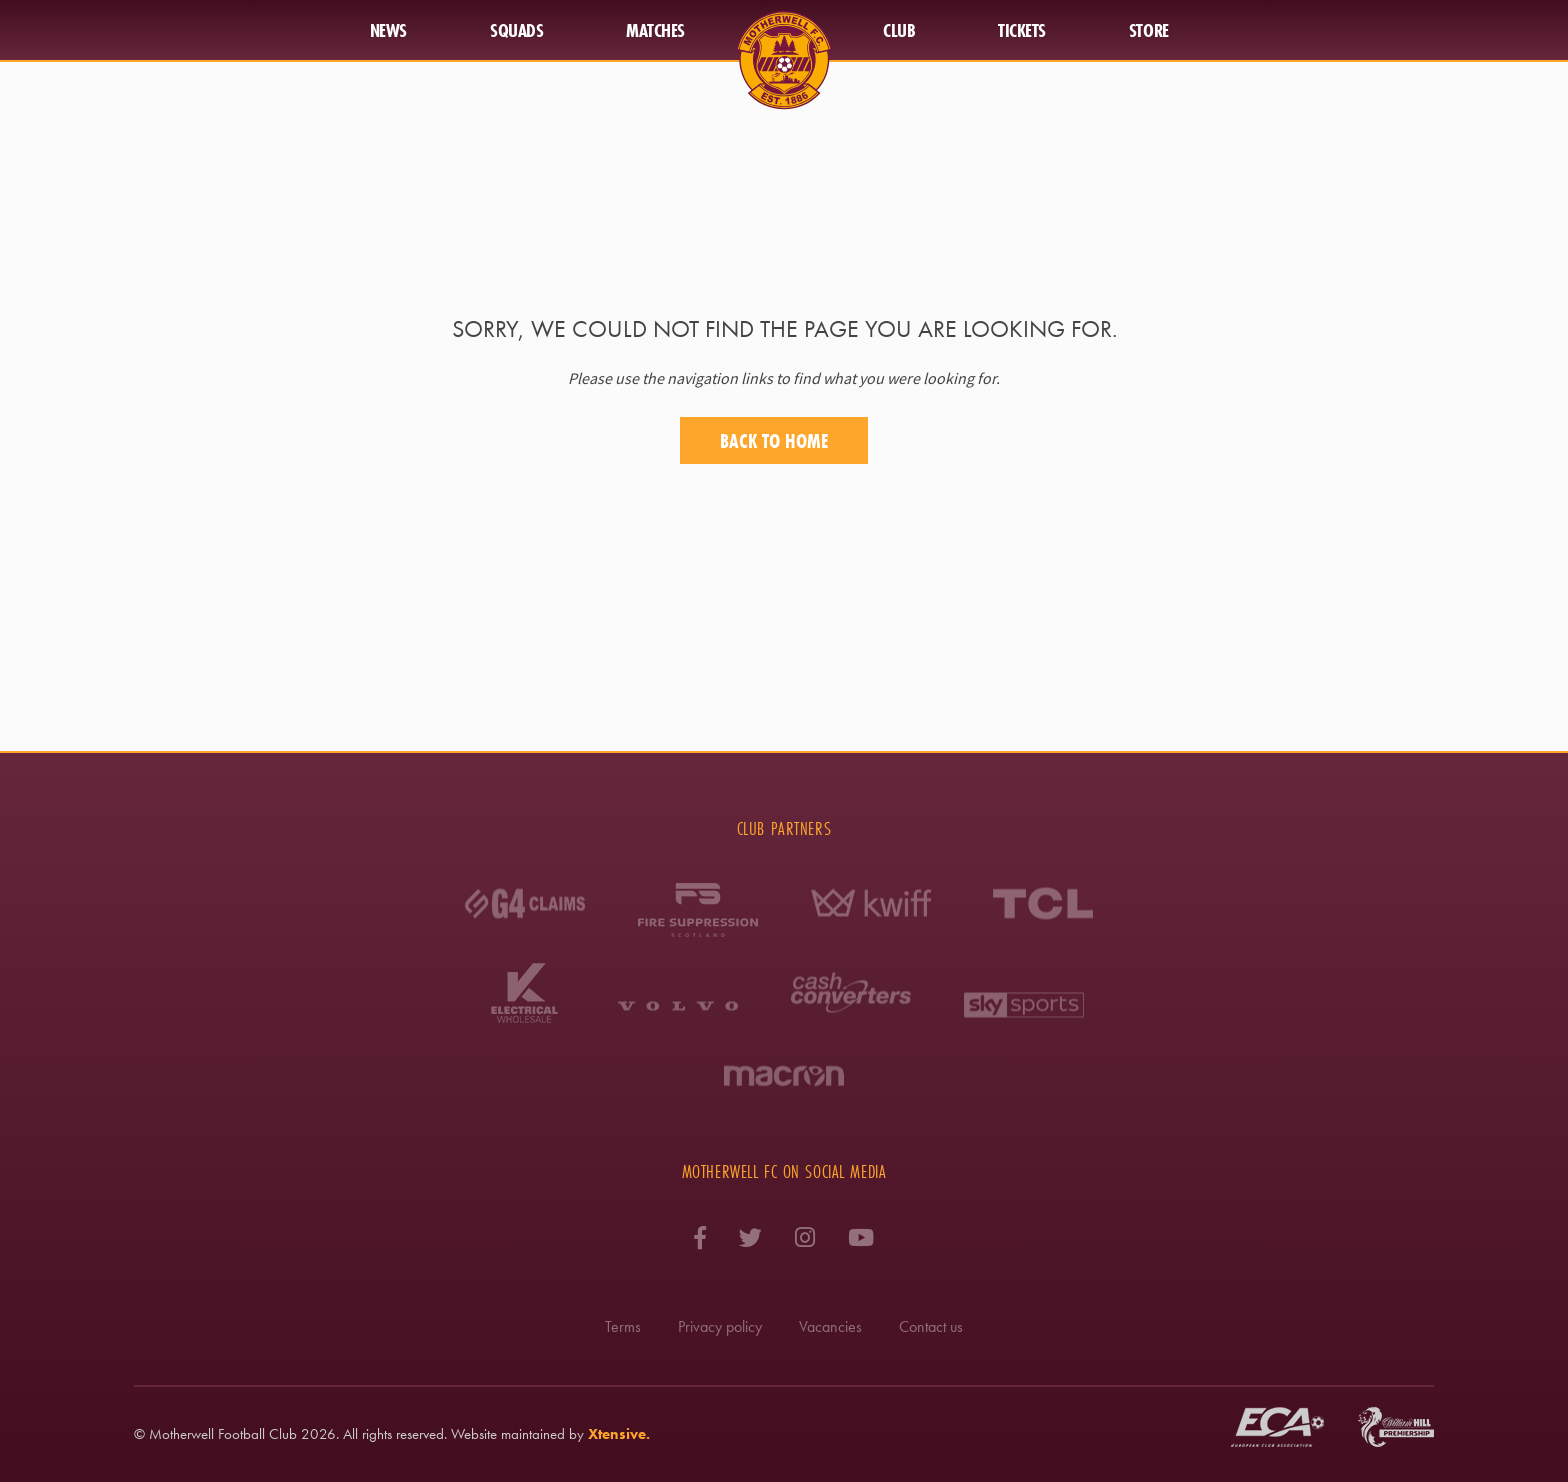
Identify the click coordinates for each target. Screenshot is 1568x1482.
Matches (655, 30)
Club (899, 30)
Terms (623, 1326)
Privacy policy (720, 1326)
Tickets (1022, 30)
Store (1149, 30)
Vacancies (830, 1326)
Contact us (931, 1326)
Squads (516, 30)
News (388, 30)
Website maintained (508, 1434)
